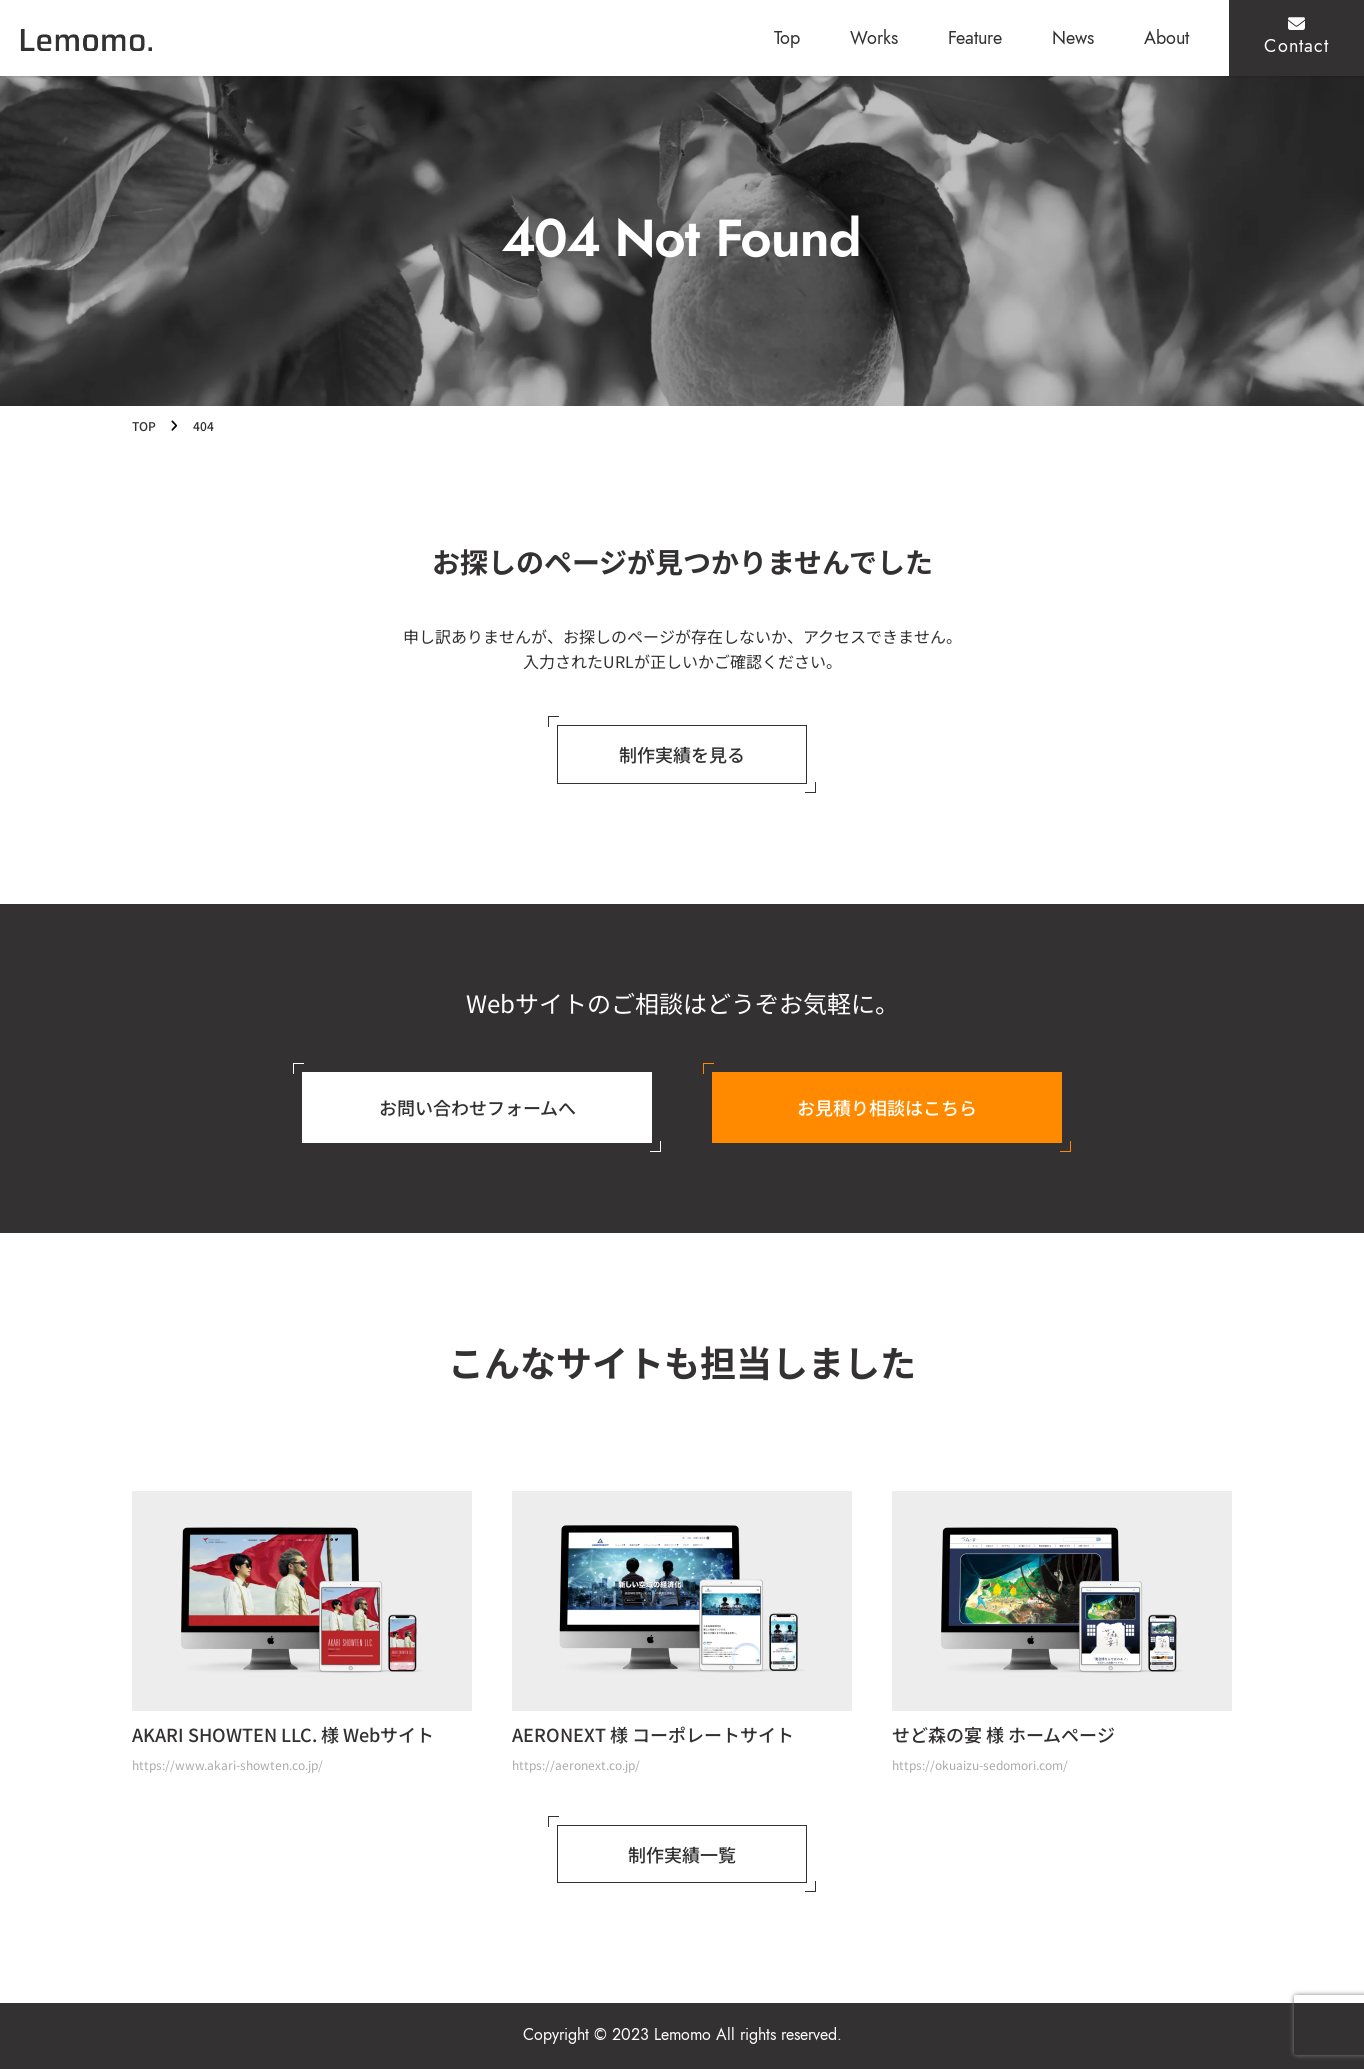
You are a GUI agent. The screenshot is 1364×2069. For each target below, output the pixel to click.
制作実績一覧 (682, 1854)
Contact (1296, 36)
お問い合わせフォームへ (477, 1107)
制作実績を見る (682, 754)
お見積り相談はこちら (887, 1107)
